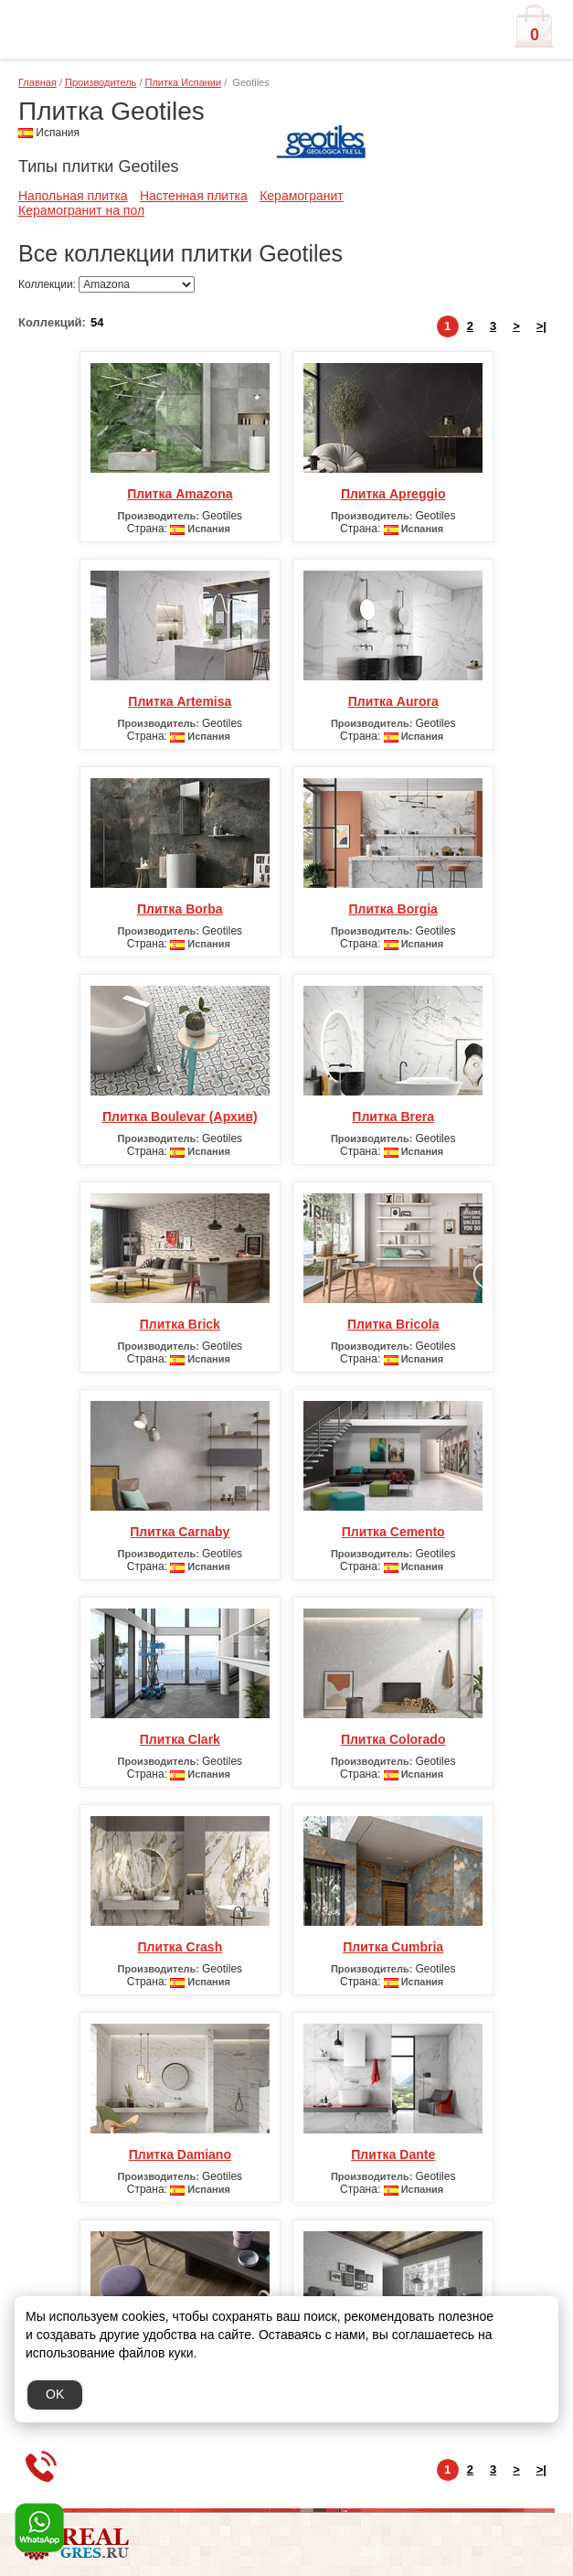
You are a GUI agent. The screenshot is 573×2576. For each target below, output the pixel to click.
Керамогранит (302, 195)
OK (55, 2394)
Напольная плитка (73, 195)
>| (541, 326)
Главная (37, 82)
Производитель (100, 82)
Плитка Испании (183, 82)
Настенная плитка (194, 195)
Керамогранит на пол (81, 210)
